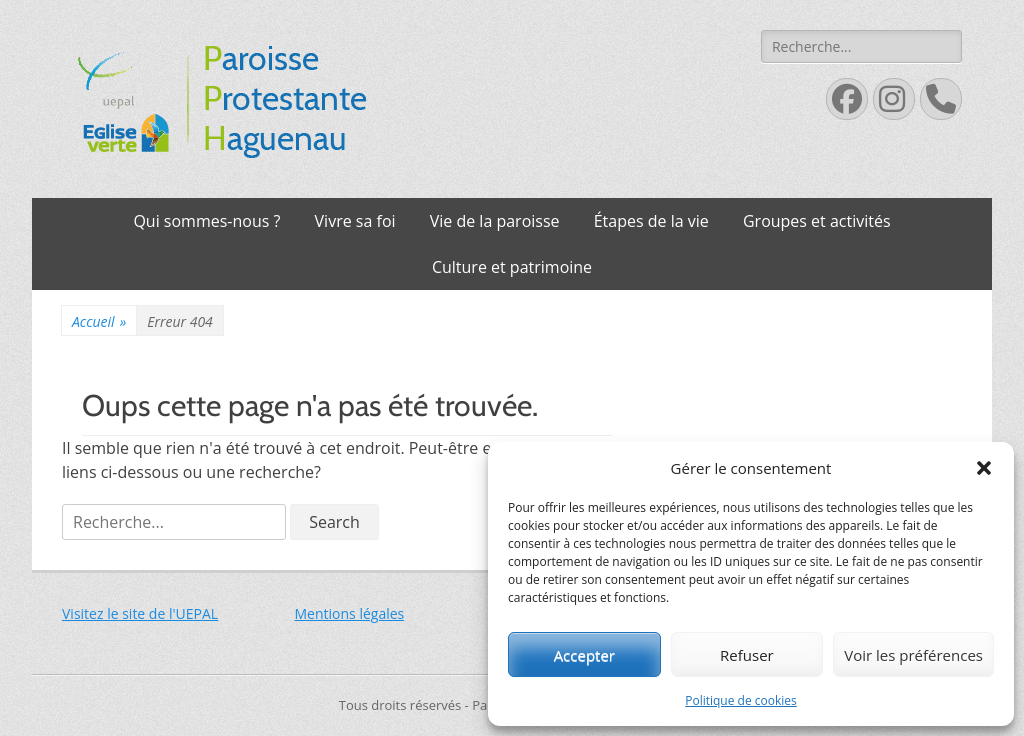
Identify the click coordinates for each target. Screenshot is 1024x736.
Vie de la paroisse (495, 221)
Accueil (99, 321)
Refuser (747, 655)
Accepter (584, 655)
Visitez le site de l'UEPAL (140, 613)
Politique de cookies (741, 700)
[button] (984, 468)
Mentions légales (350, 613)
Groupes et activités (817, 221)
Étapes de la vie (651, 221)
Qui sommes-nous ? (206, 221)
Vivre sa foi (355, 221)
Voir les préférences (913, 655)
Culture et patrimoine (512, 267)
